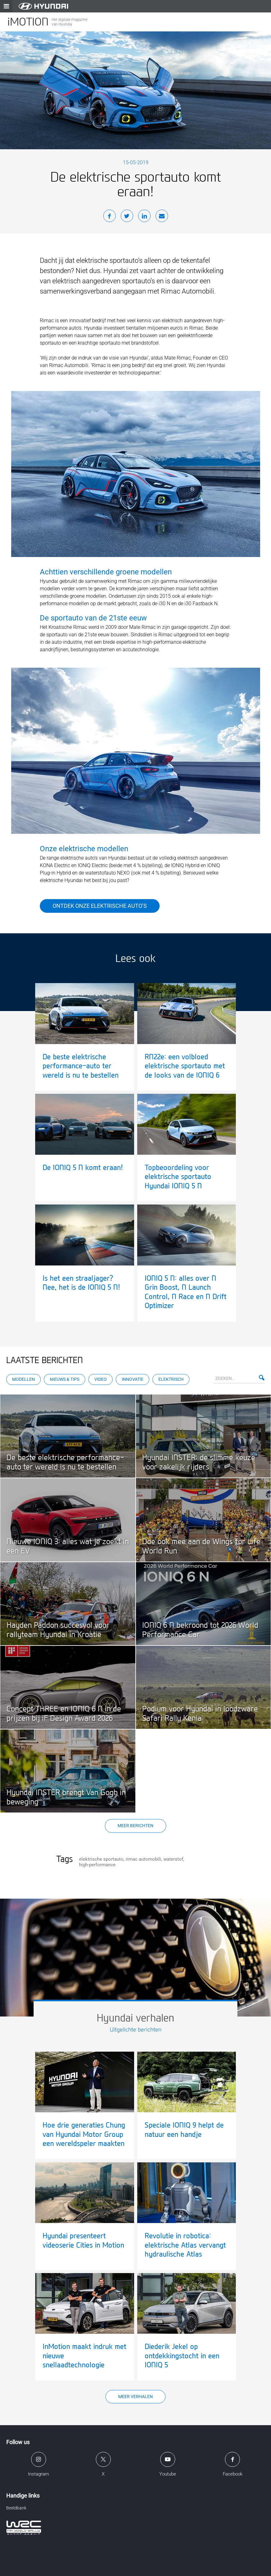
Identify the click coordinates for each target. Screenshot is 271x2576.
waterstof (173, 1859)
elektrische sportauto (101, 1859)
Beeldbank (16, 2507)
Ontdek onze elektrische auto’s (100, 906)
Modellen (23, 1379)
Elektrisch (171, 1379)
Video (100, 1379)
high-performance (97, 1865)
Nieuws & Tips (64, 1379)
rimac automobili (143, 1859)
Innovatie (132, 1379)
